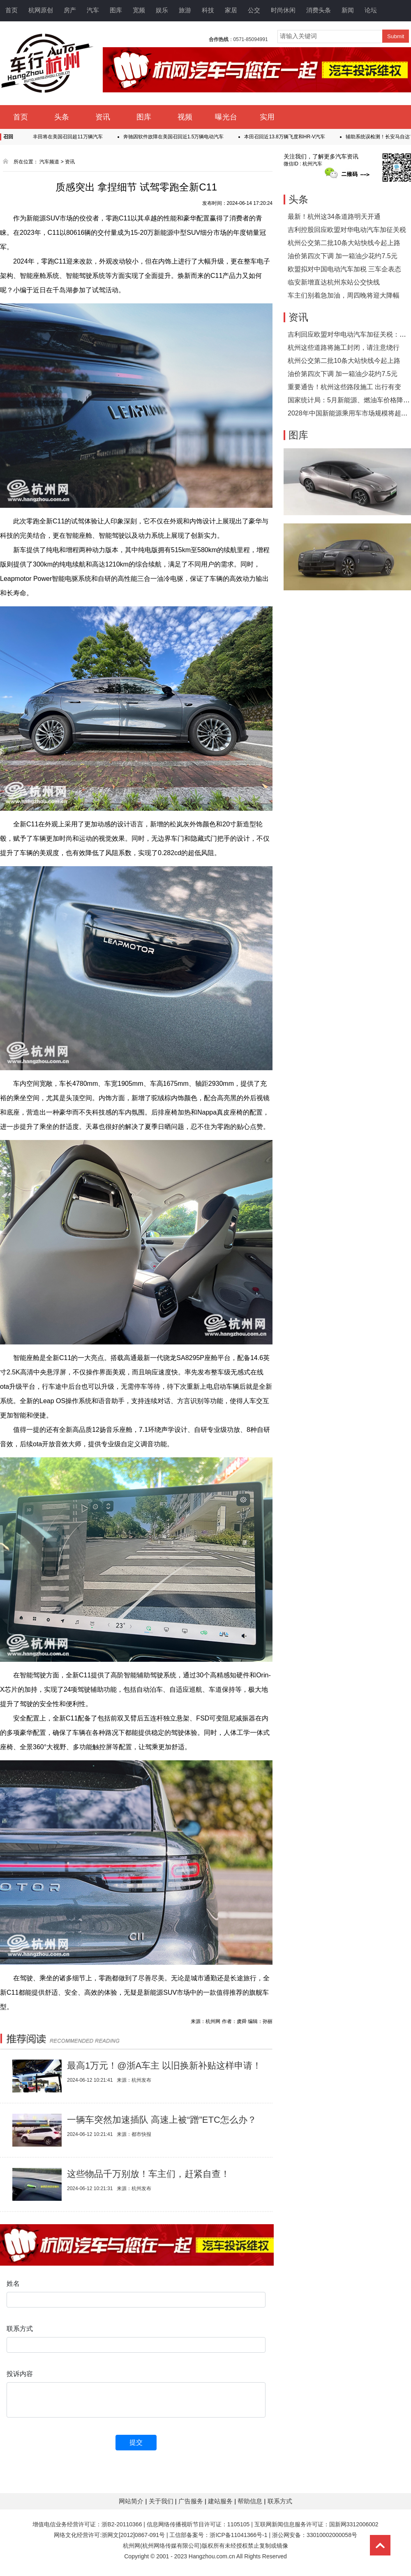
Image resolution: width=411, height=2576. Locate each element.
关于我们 (162, 2501)
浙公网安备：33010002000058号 (314, 2535)
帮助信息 (251, 2501)
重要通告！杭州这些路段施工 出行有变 (344, 386)
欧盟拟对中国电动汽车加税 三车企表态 (344, 269)
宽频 (139, 10)
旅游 (185, 10)
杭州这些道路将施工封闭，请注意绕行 (343, 347)
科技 (208, 10)
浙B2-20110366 (122, 2524)
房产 (70, 10)
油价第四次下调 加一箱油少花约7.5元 (342, 255)
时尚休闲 (283, 10)
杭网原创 (40, 10)
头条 (61, 117)
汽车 (93, 10)
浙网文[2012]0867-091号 (133, 2535)
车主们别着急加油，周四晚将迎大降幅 (343, 295)
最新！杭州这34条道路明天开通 (334, 216)
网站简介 (132, 2501)
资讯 (102, 117)
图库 (116, 10)
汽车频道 (49, 162)
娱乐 (162, 10)
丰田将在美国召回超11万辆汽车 (73, 137)
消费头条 (318, 10)
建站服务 (221, 2501)
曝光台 (226, 117)
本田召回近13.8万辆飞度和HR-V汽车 (290, 137)
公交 (254, 10)
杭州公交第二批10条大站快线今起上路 (344, 242)
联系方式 (280, 2501)
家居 (231, 10)
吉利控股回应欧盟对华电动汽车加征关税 (347, 229)
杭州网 (131, 2545)
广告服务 (191, 2501)
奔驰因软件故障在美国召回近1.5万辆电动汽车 (179, 137)
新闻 (348, 10)
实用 (267, 117)
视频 (185, 117)
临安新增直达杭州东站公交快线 (334, 282)
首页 (11, 10)
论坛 (371, 10)
